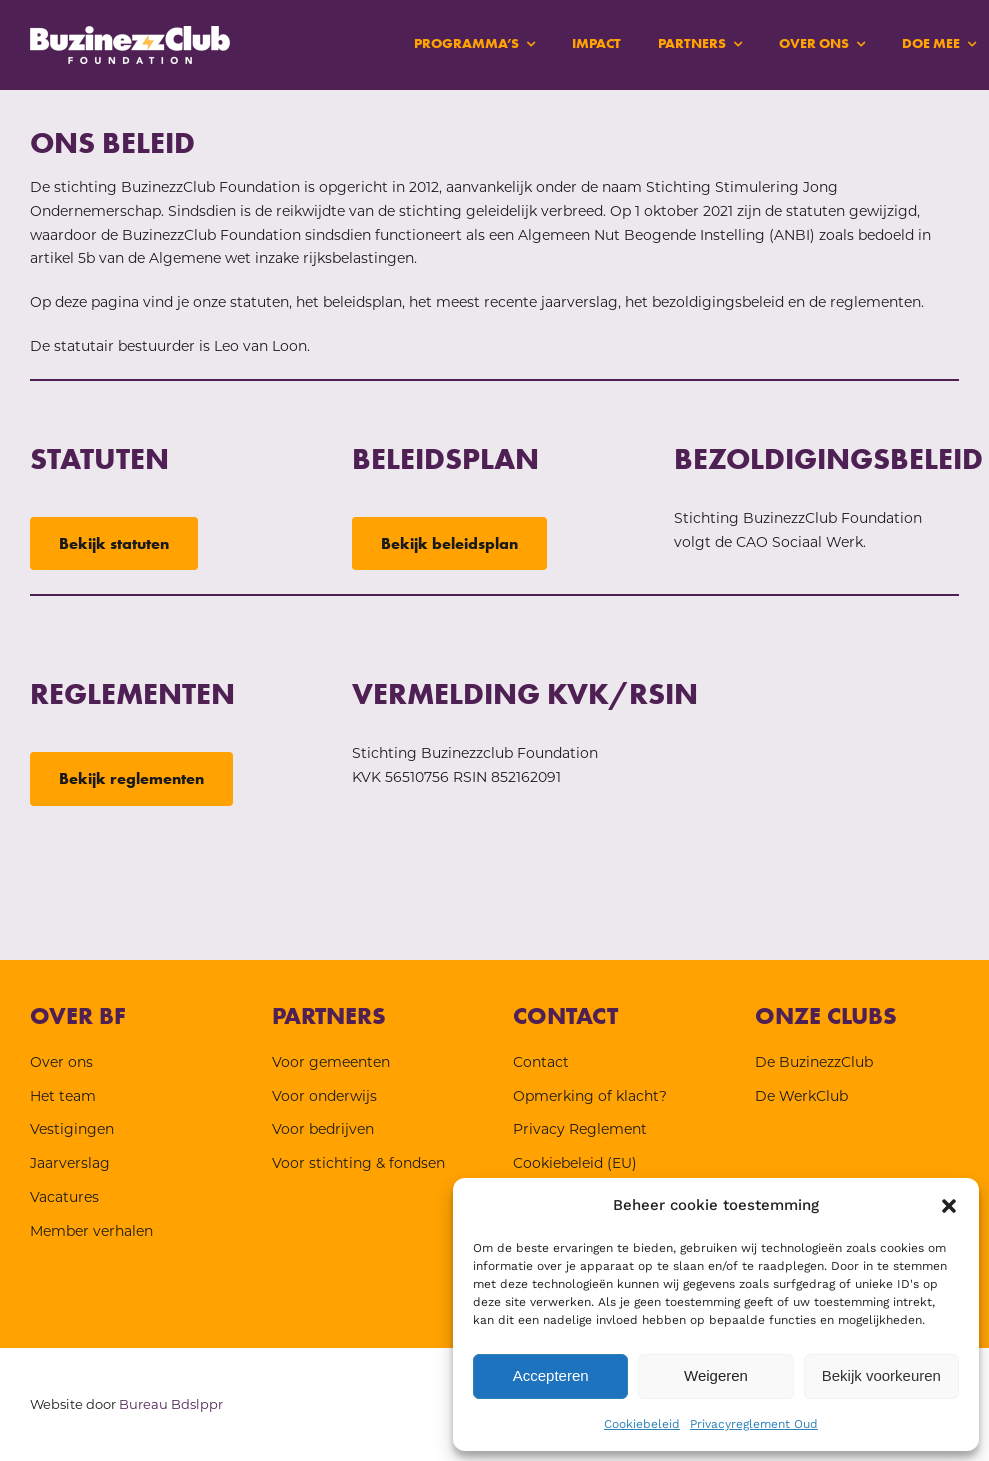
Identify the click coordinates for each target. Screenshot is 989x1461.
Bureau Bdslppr (171, 1404)
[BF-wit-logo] (130, 33)
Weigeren (716, 1375)
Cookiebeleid (642, 1424)
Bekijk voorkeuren (881, 1375)
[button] (949, 1206)
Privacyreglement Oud (754, 1424)
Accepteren (551, 1375)
